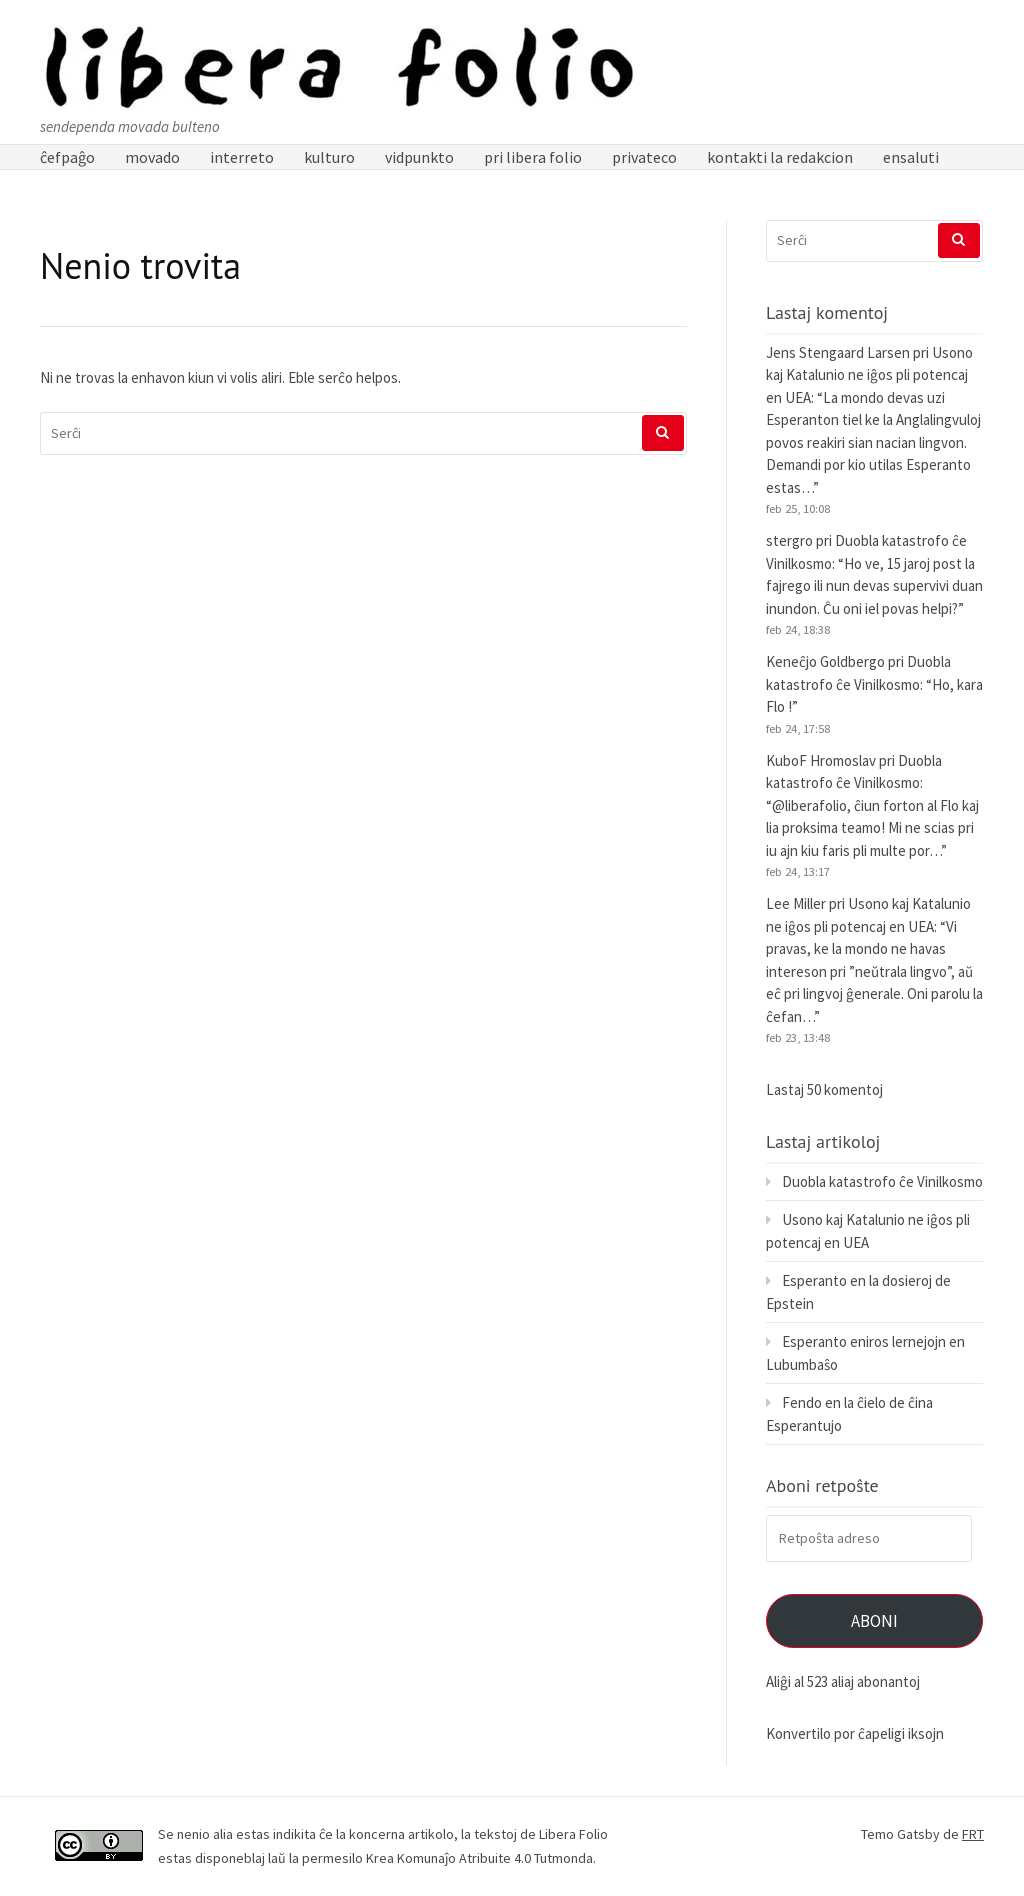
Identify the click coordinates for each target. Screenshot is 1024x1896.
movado (152, 157)
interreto (242, 157)
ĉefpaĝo (67, 157)
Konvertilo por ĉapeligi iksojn (855, 1733)
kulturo (329, 157)
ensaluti (911, 157)
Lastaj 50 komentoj (824, 1089)
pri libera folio (533, 157)
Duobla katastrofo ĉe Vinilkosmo (882, 1181)
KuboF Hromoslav (821, 760)
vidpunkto (419, 157)
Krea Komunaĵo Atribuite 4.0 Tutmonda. (481, 1858)
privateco (644, 157)
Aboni (874, 1621)
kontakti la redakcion (780, 157)
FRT (973, 1834)
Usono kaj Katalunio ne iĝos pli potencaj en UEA (869, 375)
